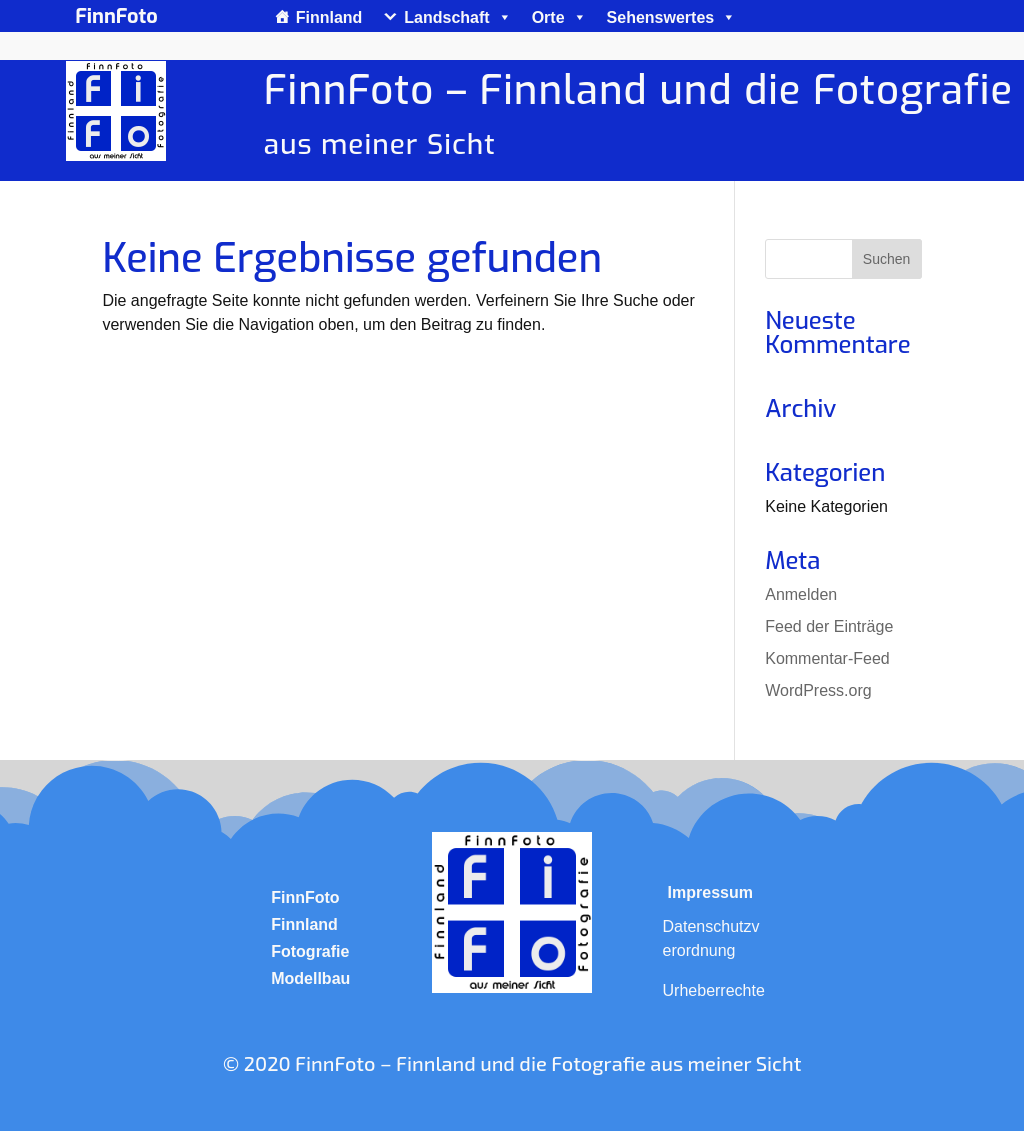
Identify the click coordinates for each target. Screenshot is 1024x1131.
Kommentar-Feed (827, 658)
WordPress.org (818, 690)
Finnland (329, 17)
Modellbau (310, 978)
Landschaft (457, 17)
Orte (559, 17)
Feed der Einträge (829, 626)
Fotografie (310, 951)
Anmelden (801, 594)
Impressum (710, 892)
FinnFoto (305, 897)
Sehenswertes (672, 17)
